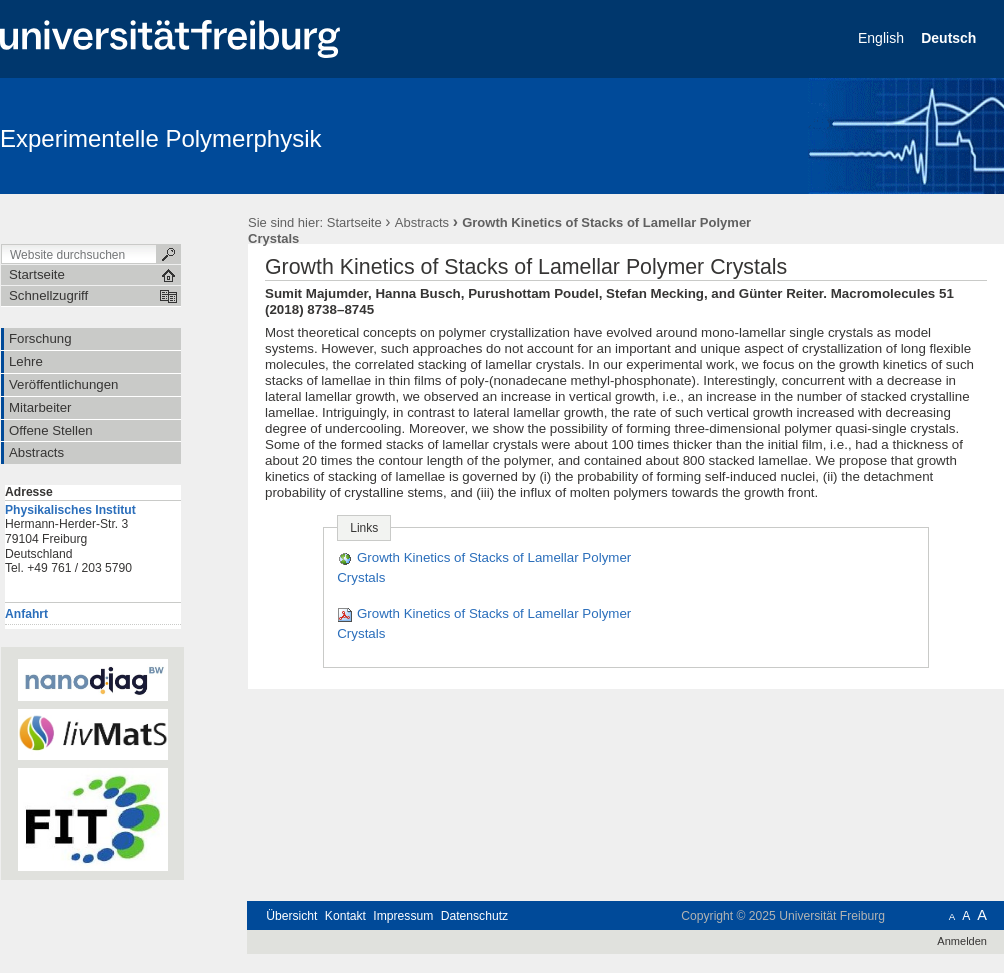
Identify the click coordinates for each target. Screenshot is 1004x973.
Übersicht (291, 916)
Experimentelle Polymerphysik (160, 138)
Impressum (403, 916)
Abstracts (422, 222)
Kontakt (345, 916)
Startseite (354, 222)
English (883, 38)
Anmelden (962, 941)
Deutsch (950, 38)
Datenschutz (474, 916)
